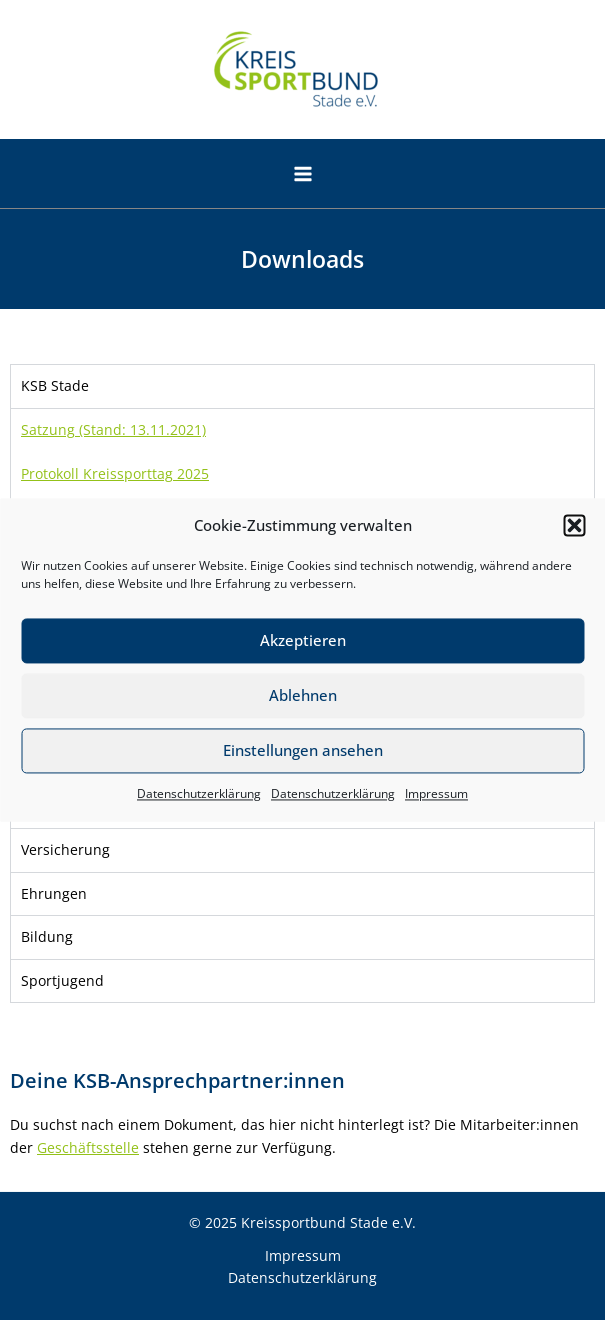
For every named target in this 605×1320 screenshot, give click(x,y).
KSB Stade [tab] (55, 385)
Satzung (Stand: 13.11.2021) (113, 429)
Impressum (436, 793)
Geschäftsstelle (88, 1147)
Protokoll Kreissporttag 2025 (115, 473)
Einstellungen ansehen (303, 751)
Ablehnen (303, 696)
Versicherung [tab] (65, 849)
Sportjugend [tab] (62, 980)
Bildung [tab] (47, 936)
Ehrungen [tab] (54, 893)
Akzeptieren (303, 641)
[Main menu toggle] (302, 174)
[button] (574, 526)
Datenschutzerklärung (199, 793)
